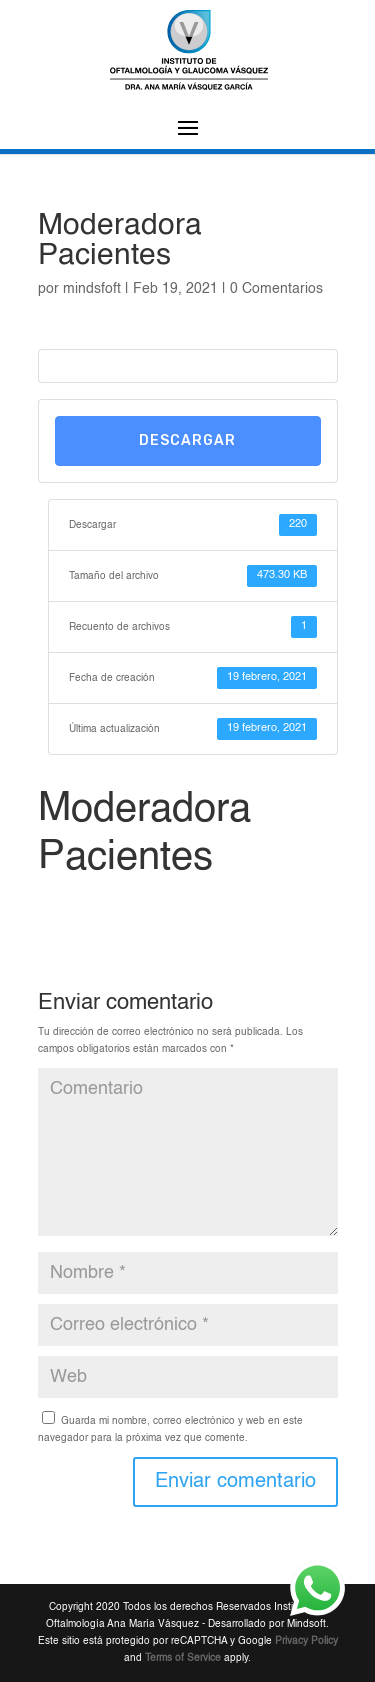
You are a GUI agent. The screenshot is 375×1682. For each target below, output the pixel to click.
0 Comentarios (276, 289)
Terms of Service (183, 1658)
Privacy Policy (306, 1641)
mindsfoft (92, 289)
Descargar (187, 440)
